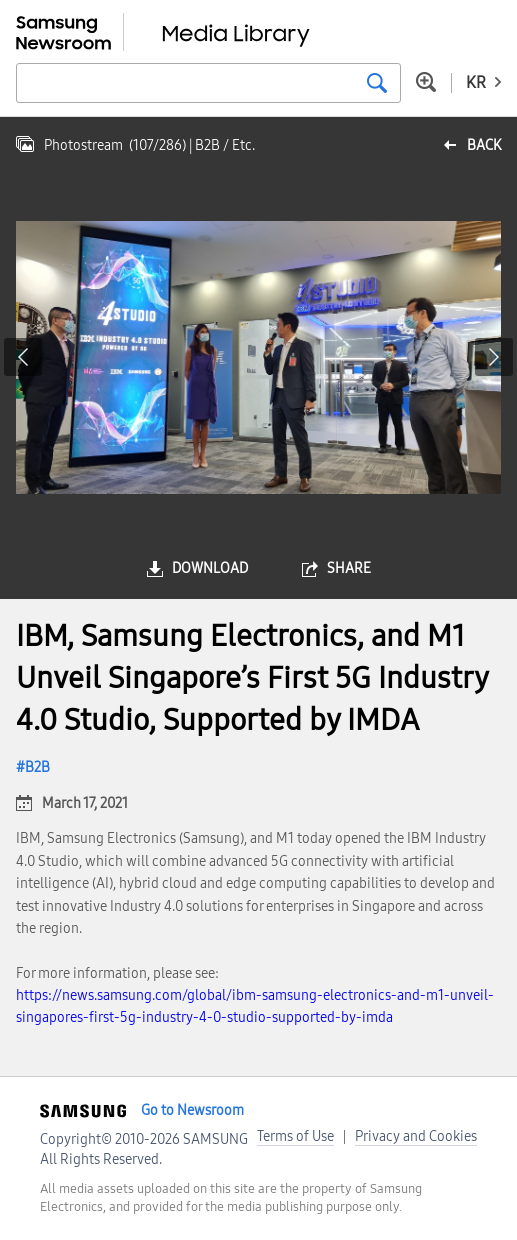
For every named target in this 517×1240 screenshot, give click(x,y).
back (484, 145)
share (349, 568)
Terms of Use (295, 1136)
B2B (37, 767)
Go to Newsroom (192, 1110)
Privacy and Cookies (416, 1136)
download (210, 568)
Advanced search (426, 82)
